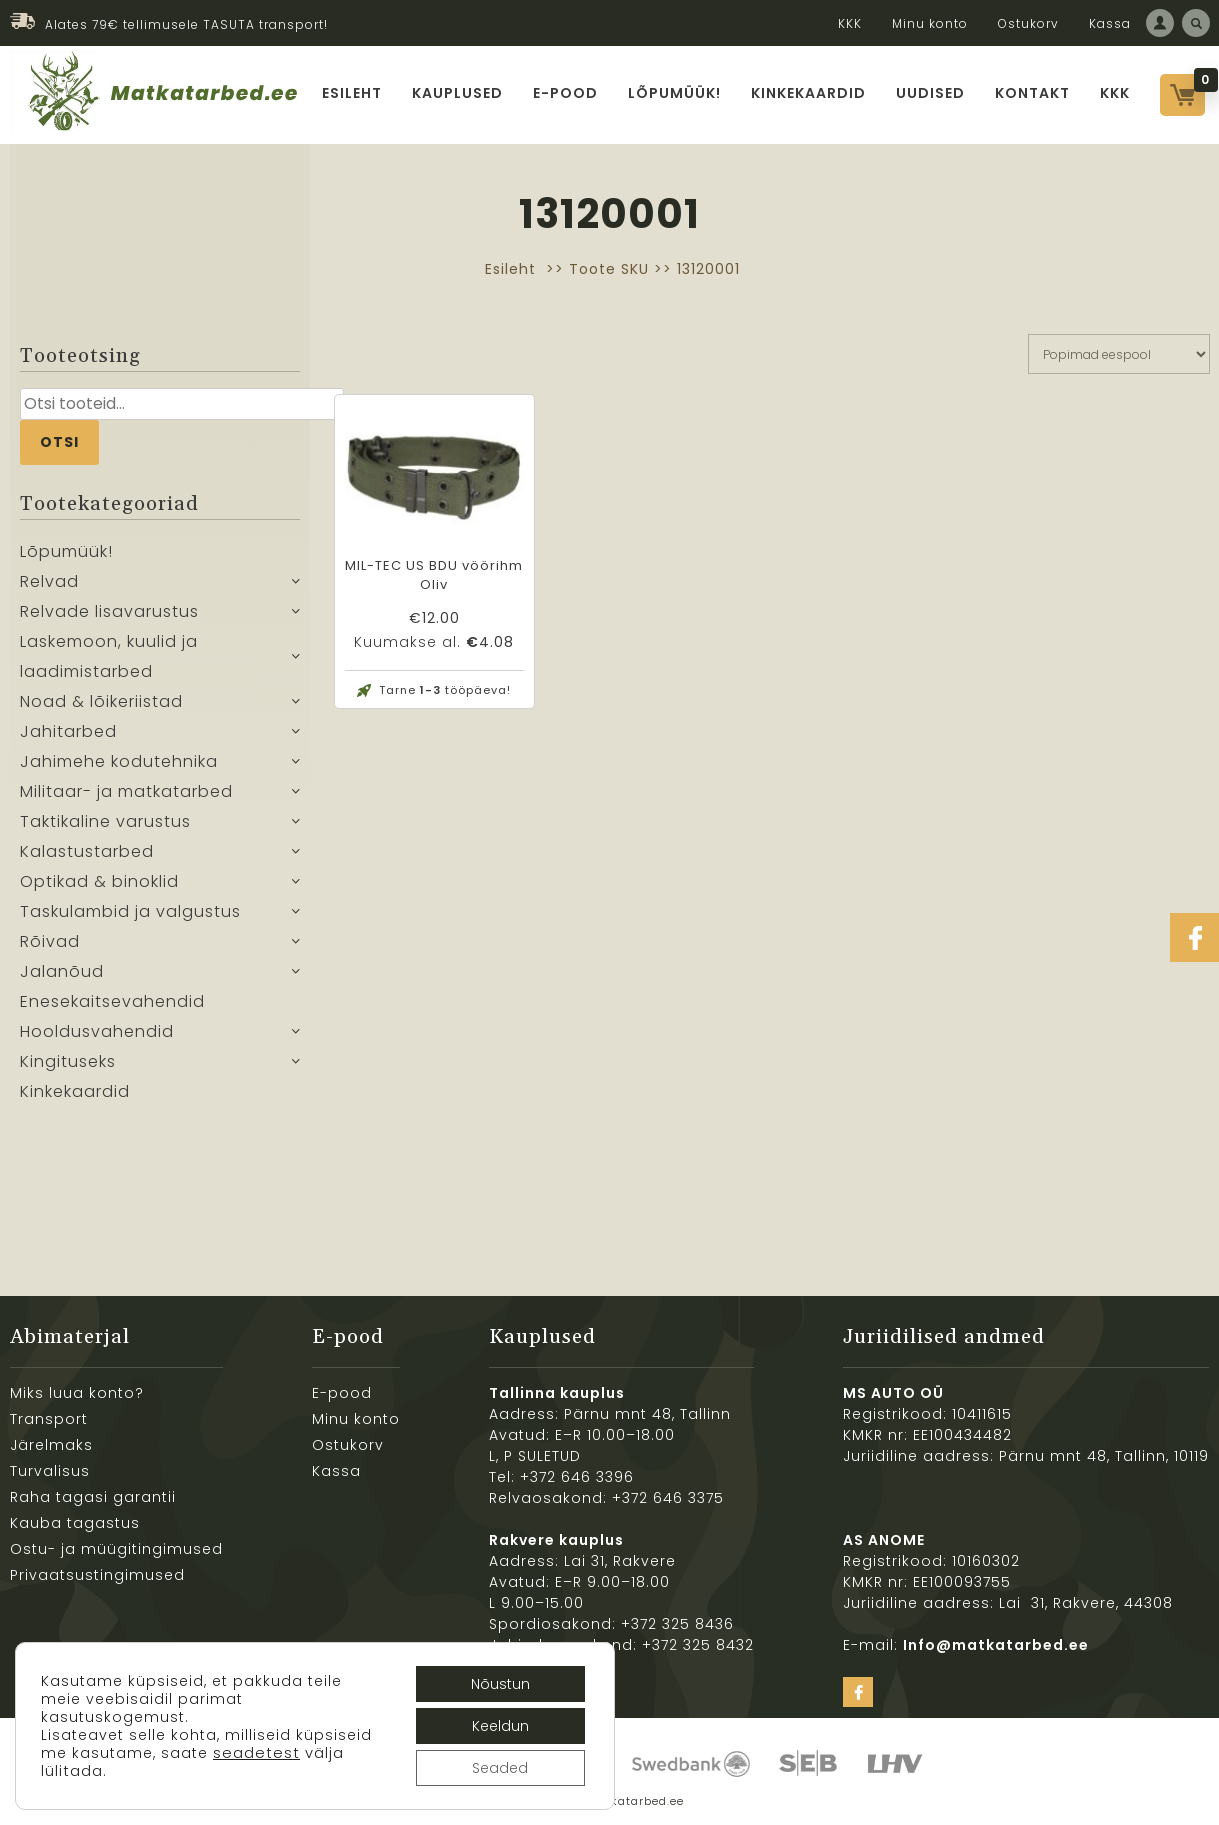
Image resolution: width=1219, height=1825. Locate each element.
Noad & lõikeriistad (101, 701)
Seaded (500, 1768)
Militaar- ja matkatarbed (126, 791)
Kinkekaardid (808, 93)
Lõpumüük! (674, 93)
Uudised (930, 93)
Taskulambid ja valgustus (130, 911)
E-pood (565, 93)
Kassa (1110, 23)
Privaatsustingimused (97, 1575)
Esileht (352, 93)
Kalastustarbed (87, 851)
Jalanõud (62, 971)
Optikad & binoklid (99, 881)
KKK (850, 23)
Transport (49, 1419)
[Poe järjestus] (1119, 354)
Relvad (49, 581)
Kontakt (1032, 93)
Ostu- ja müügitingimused (116, 1549)
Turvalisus (50, 1471)
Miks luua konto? (77, 1393)
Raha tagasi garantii (93, 1497)
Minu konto (930, 23)
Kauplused (457, 93)
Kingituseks (68, 1061)
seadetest (256, 1753)
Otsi (59, 442)
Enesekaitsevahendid (112, 1001)
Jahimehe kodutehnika (119, 761)
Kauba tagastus (75, 1523)
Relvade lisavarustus (109, 611)
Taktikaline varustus (105, 821)
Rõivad (50, 941)
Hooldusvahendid (97, 1031)
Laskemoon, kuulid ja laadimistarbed (109, 656)
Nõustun (500, 1684)
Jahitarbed (68, 731)
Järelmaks (51, 1445)
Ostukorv (1028, 23)
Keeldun (500, 1726)
